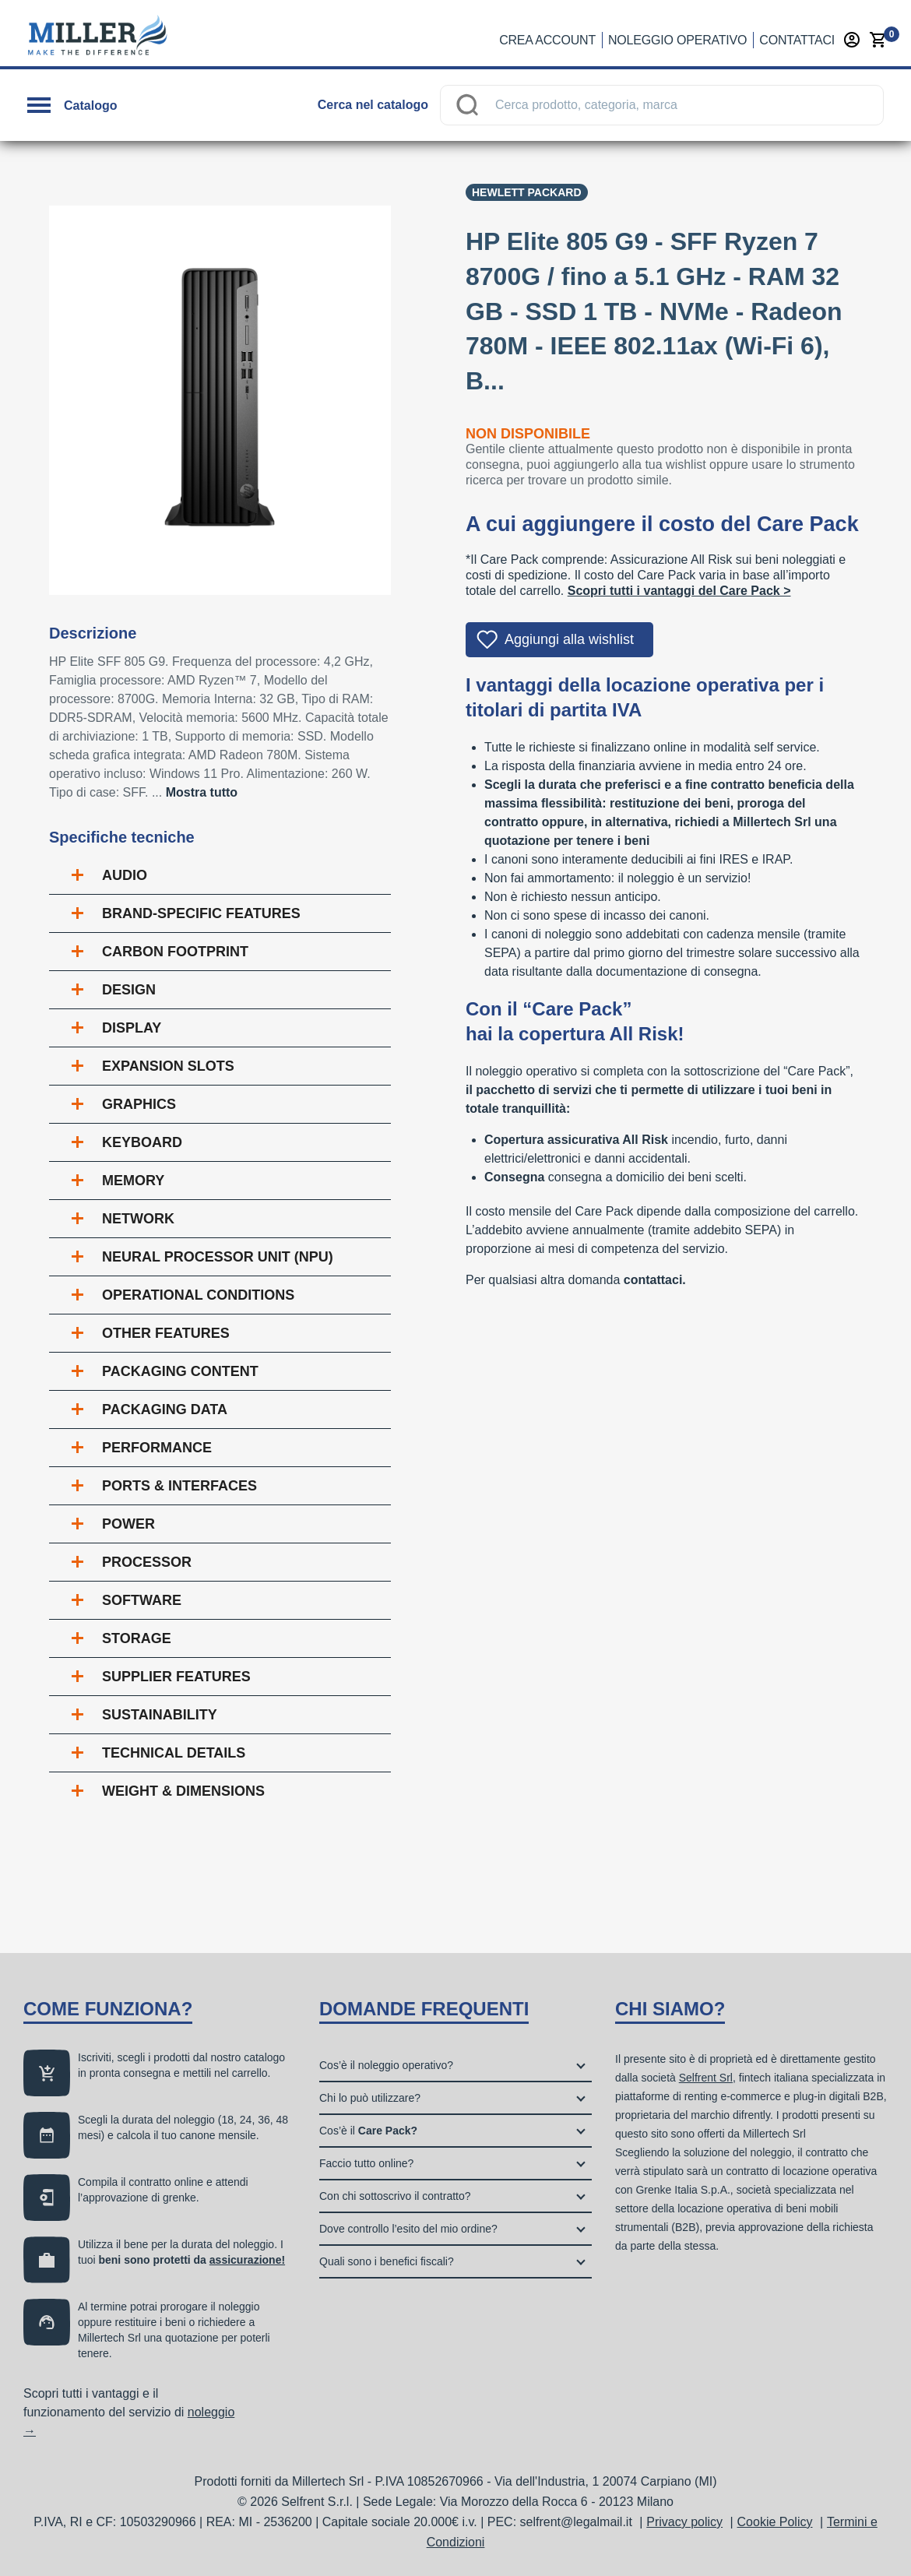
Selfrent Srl (706, 2077)
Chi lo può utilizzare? (369, 2098)
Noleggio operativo (677, 40)
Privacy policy (684, 2521)
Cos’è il (368, 2130)
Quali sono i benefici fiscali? (386, 2261)
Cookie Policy (775, 2521)
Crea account (547, 40)
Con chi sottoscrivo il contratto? (395, 2196)
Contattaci (797, 40)
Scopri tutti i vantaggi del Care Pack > (679, 590)
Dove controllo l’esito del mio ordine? (408, 2228)
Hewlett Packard (527, 192)
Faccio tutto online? (366, 2163)
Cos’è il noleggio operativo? (386, 2065)
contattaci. (655, 1279)
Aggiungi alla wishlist (569, 639)
